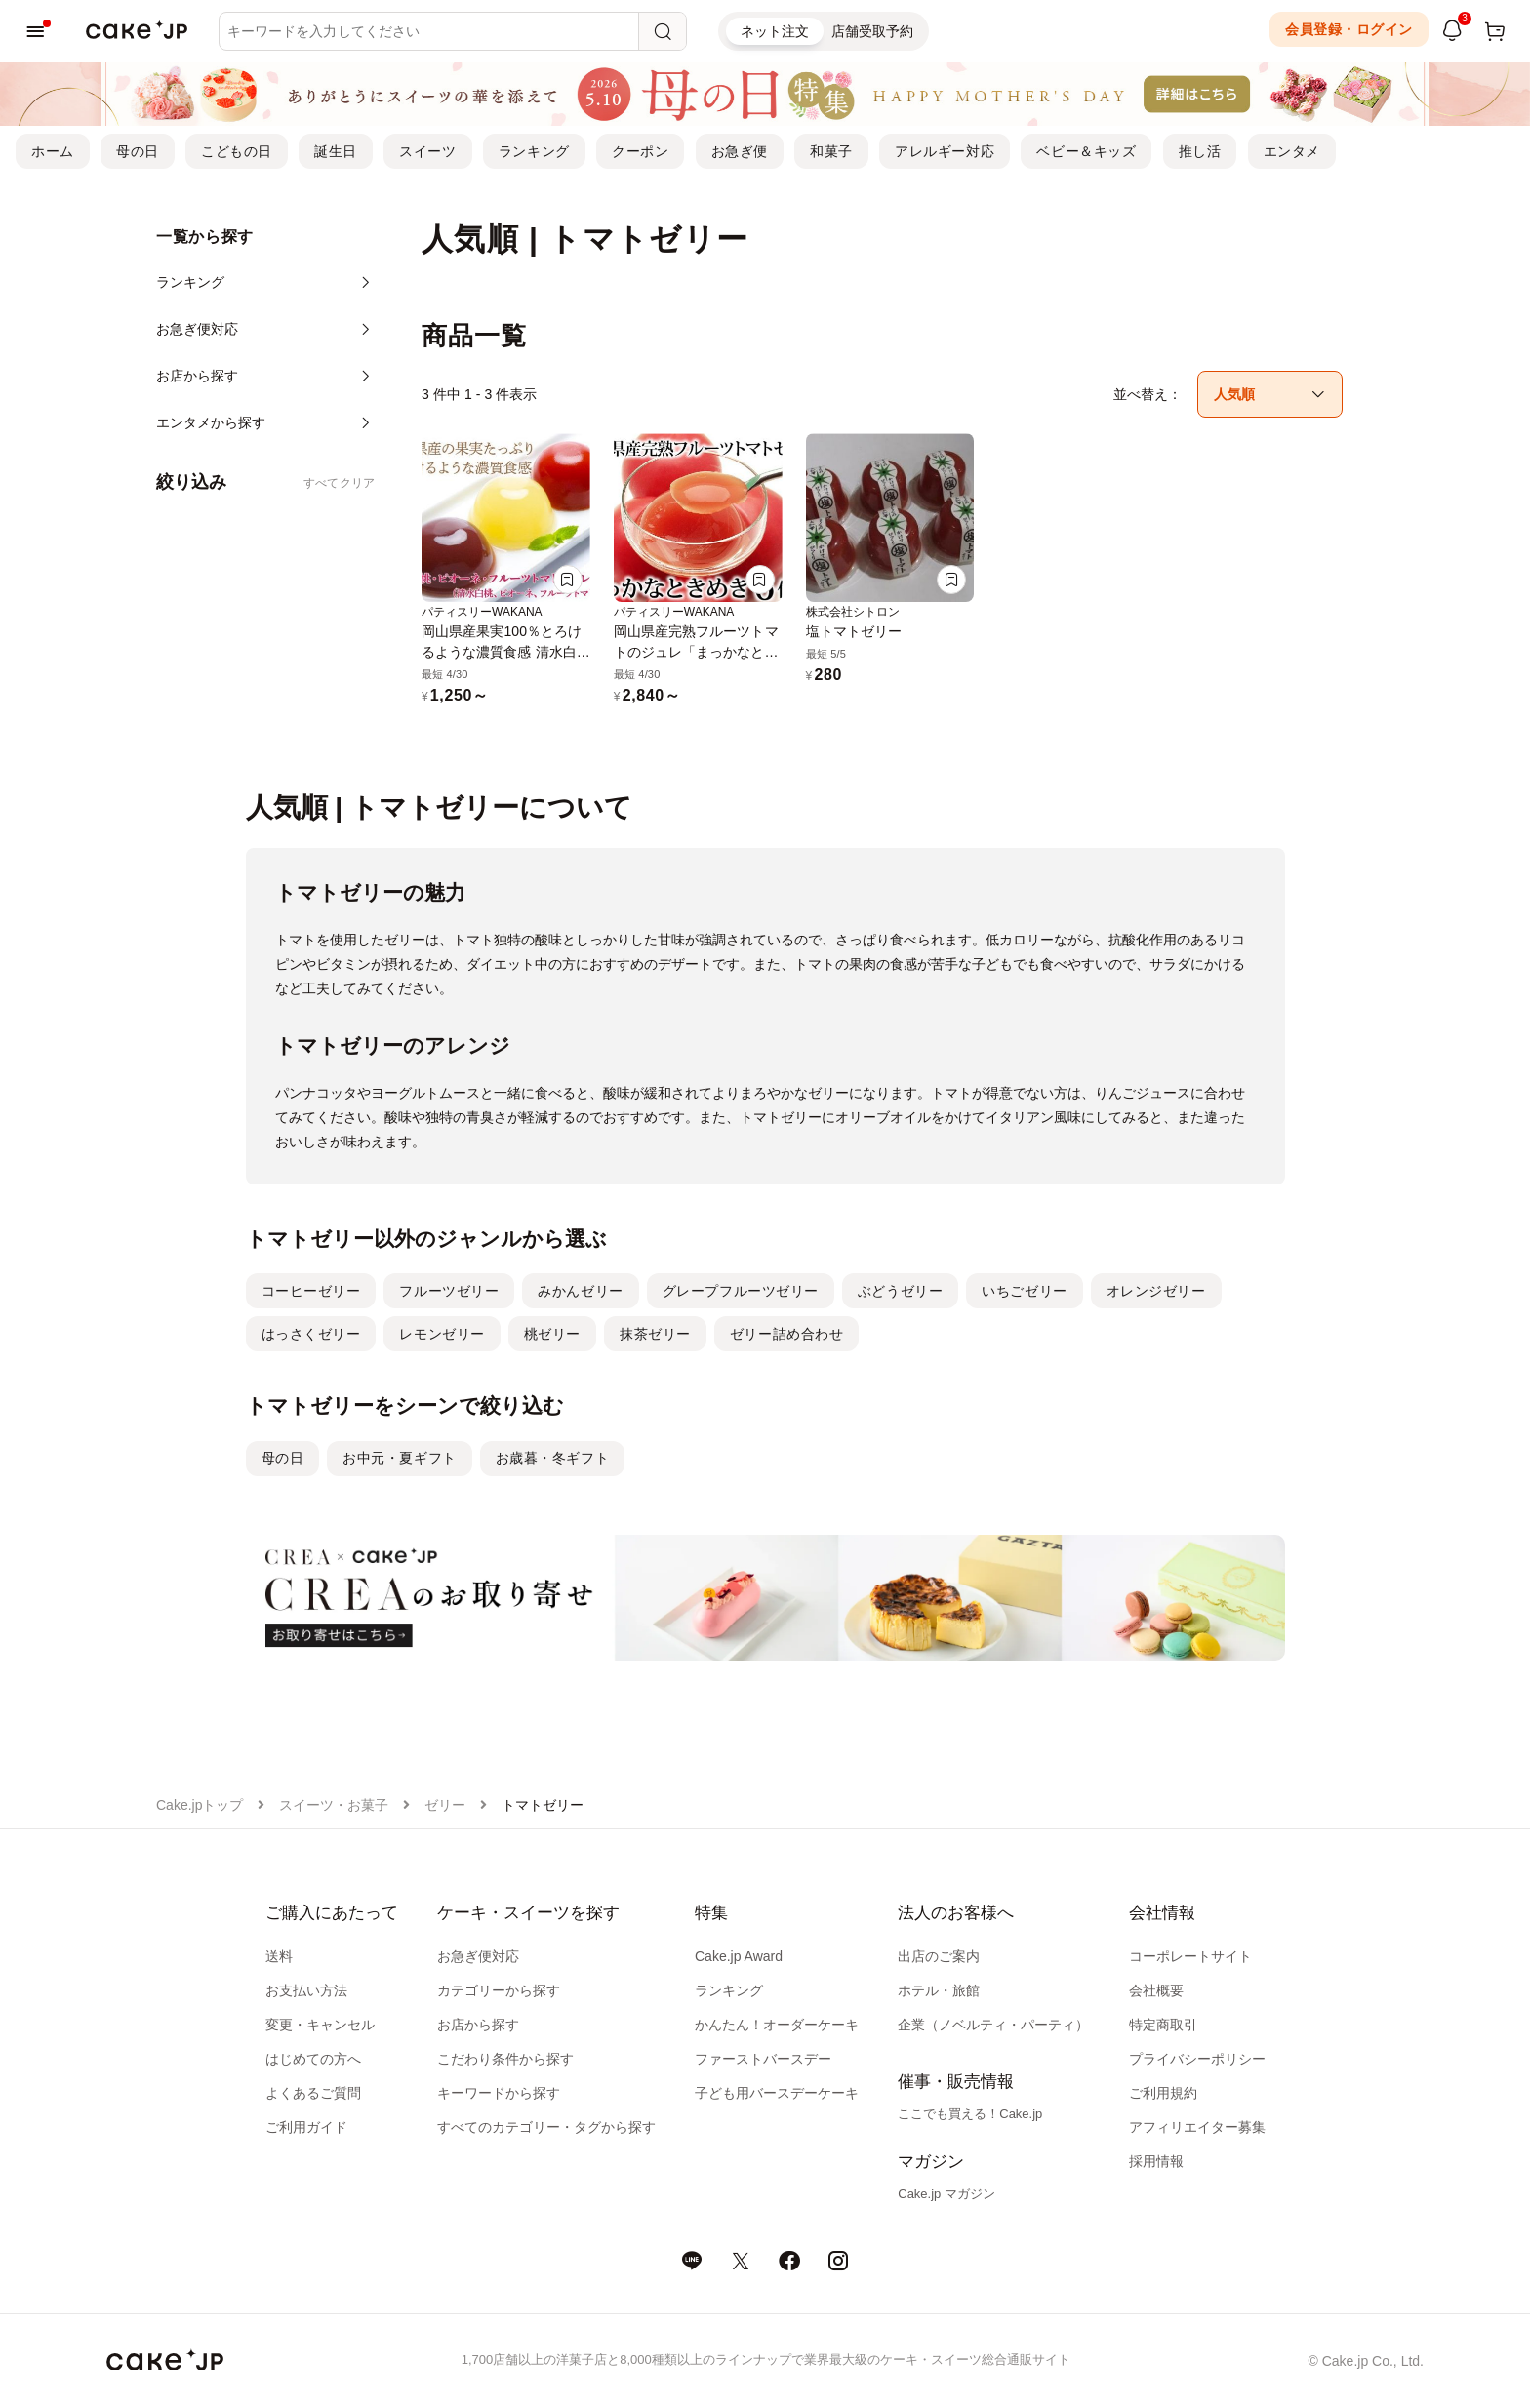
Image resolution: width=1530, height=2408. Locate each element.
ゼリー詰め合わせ (786, 1334)
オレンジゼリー (1156, 1291)
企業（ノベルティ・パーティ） (993, 2024)
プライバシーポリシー (1197, 2059)
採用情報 (1156, 2161)
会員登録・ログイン (1349, 29)
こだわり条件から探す (505, 2059)
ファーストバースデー (763, 2059)
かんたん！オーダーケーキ (777, 2024)
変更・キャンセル (320, 2024)
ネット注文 (775, 31)
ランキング (534, 151)
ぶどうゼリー (900, 1291)
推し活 (1200, 151)
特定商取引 (1163, 2024)
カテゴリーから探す (498, 1990)
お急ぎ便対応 (478, 1956)
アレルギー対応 (944, 151)
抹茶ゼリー (655, 1334)
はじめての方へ (313, 2059)
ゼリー (444, 1805)
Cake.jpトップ (199, 1805)
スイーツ (427, 151)
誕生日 (335, 151)
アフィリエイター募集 (1197, 2127)
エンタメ (1292, 151)
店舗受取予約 (872, 31)
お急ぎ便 (739, 151)
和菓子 (831, 151)
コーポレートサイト (1190, 1956)
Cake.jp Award (739, 1956)
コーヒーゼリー (311, 1291)
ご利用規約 (1163, 2093)
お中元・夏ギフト (399, 1457)
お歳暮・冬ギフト (552, 1457)
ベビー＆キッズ (1086, 151)
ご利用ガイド (306, 2127)
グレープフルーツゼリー (741, 1291)
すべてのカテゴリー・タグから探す (546, 2127)
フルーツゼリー (449, 1291)
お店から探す (478, 2024)
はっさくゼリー (311, 1334)
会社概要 (1156, 1990)
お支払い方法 (306, 1990)
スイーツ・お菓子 (333, 1805)
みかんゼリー (580, 1291)
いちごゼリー (1024, 1291)
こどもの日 (236, 151)
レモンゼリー (441, 1334)
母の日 (137, 151)
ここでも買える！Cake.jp (970, 2114)
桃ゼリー (552, 1334)
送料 (279, 1956)
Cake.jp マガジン (946, 2194)
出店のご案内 (939, 1956)
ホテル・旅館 (939, 1990)
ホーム (52, 151)
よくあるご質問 (313, 2093)
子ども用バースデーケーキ (777, 2093)
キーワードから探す (498, 2093)
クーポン (640, 151)
